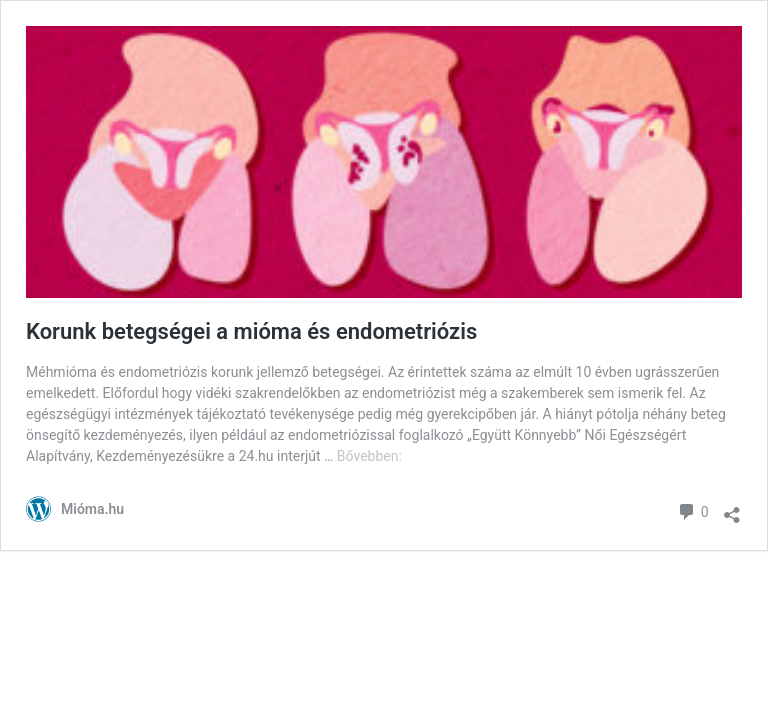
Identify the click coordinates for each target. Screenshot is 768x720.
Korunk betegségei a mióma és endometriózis (251, 331)
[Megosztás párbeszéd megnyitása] (732, 510)
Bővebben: (369, 456)
